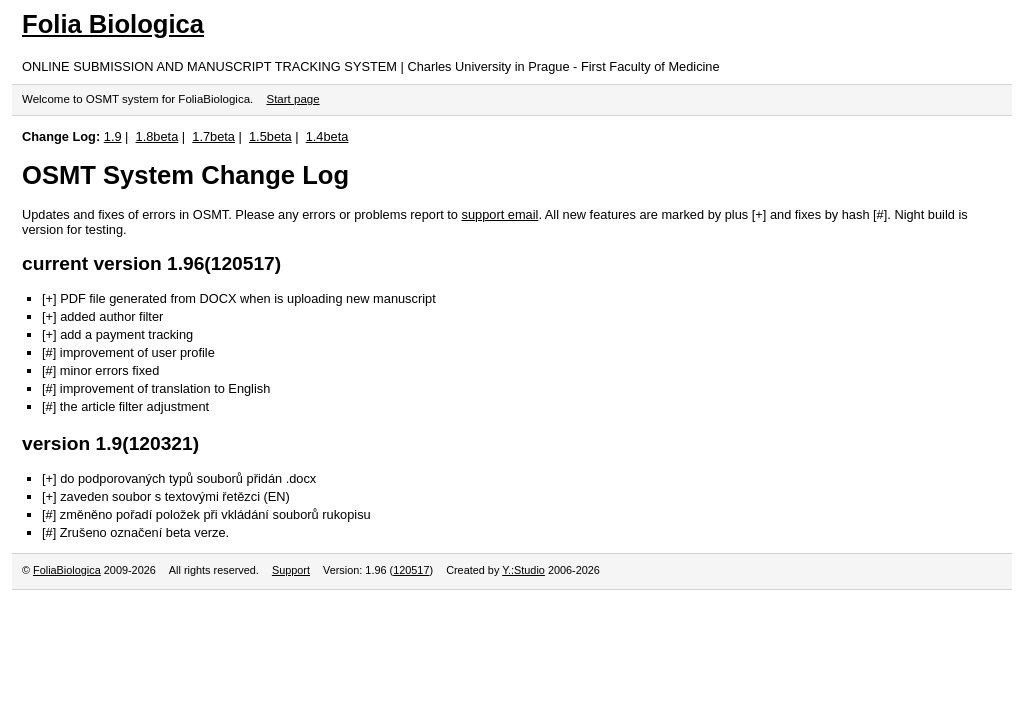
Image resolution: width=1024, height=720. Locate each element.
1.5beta (270, 136)
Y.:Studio (523, 570)
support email (500, 214)
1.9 (113, 136)
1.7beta (213, 136)
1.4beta (327, 136)
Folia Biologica (113, 24)
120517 (411, 570)
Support (291, 570)
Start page (292, 99)
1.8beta (157, 136)
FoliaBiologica (67, 570)
